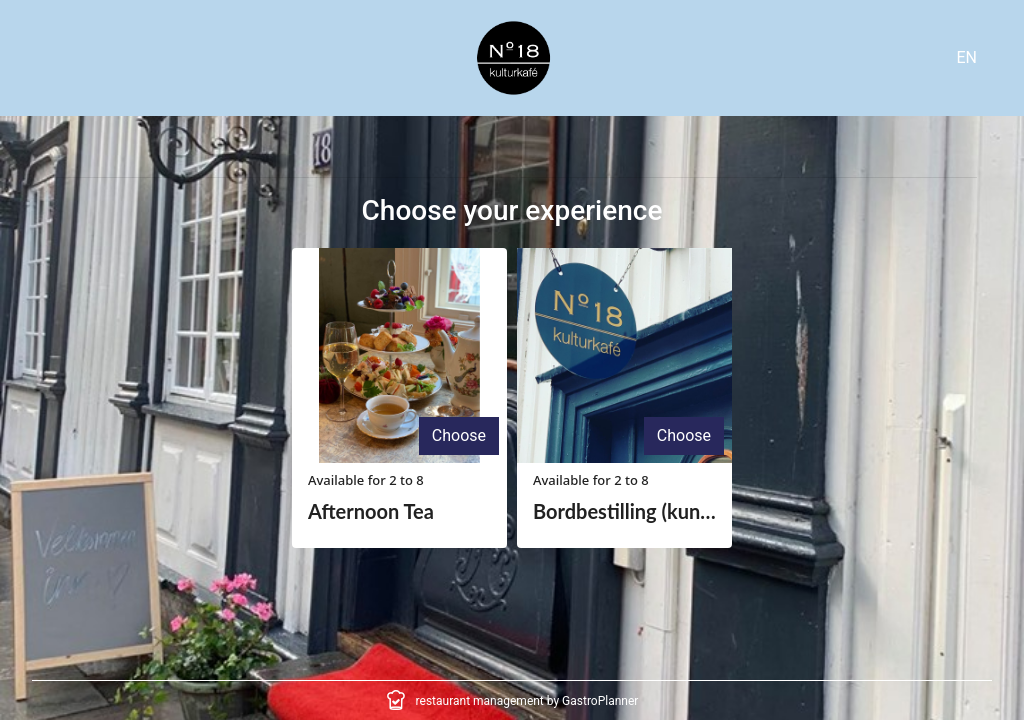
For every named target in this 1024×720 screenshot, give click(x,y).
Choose (459, 435)
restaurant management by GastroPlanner (527, 701)
